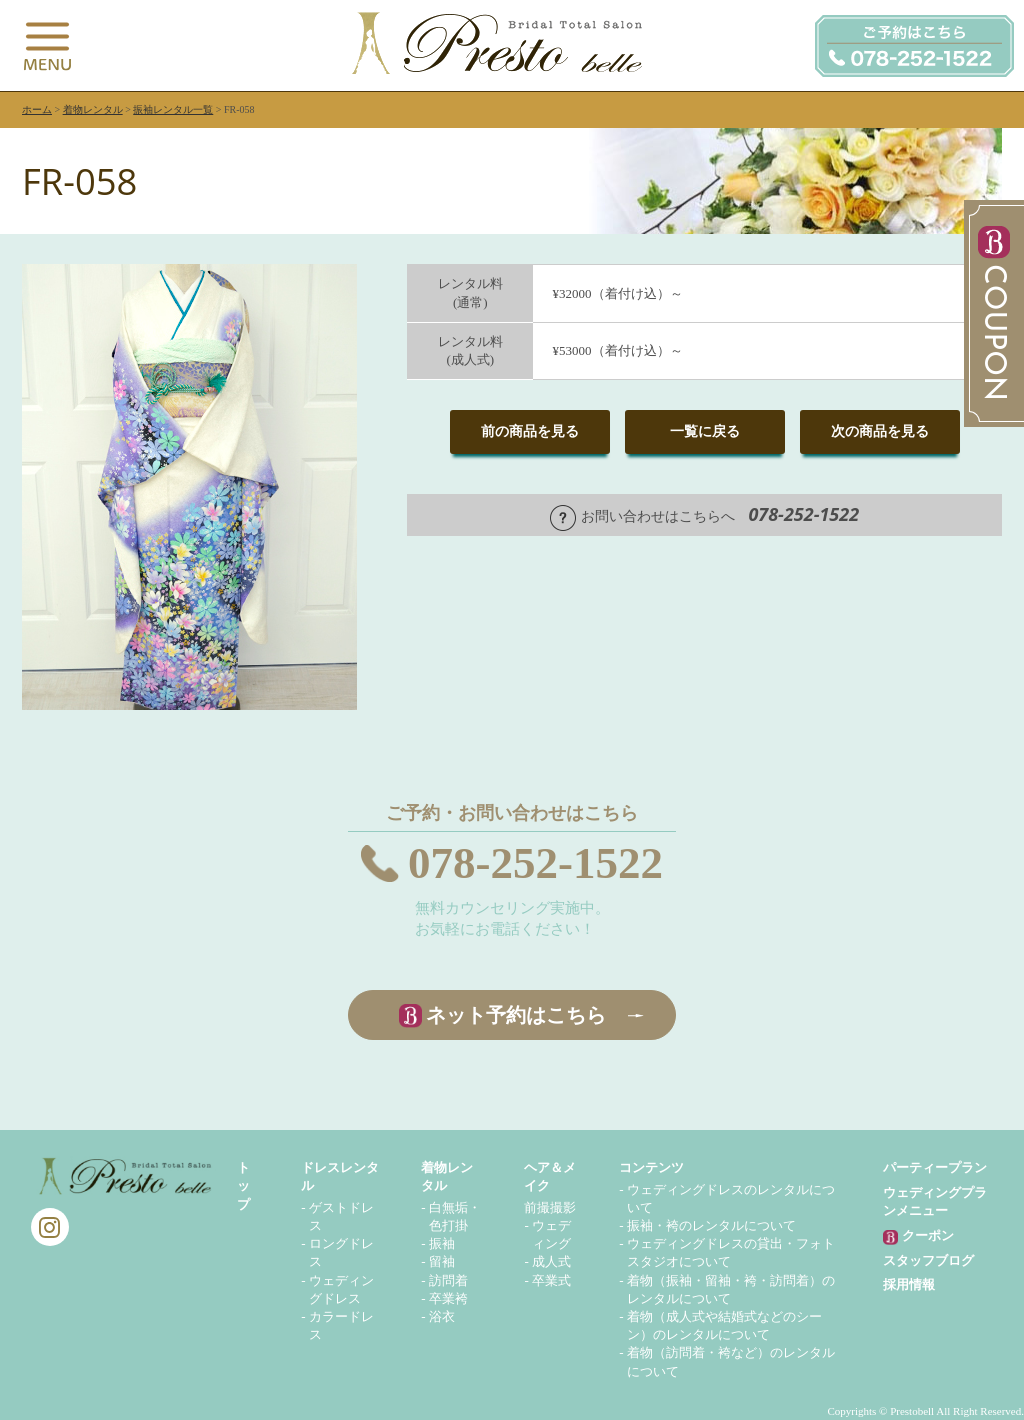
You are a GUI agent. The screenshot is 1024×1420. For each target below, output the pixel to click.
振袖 (442, 1243)
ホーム (37, 109)
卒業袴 (448, 1298)
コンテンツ (651, 1167)
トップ (243, 1185)
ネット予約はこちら (516, 1015)
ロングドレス (341, 1252)
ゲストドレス (341, 1216)
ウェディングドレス (341, 1289)
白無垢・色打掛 (455, 1216)
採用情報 (909, 1284)
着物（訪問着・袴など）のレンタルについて (731, 1361)
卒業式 (551, 1280)
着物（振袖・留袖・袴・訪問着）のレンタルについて (731, 1289)
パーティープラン (935, 1167)
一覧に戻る (705, 431)
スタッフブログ (928, 1260)
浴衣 (442, 1316)
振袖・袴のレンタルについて (711, 1225)
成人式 (551, 1261)
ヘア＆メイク (550, 1176)
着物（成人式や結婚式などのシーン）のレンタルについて (724, 1325)
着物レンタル (93, 109)
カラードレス (341, 1325)
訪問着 (448, 1280)
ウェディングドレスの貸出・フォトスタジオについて (731, 1252)
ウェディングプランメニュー (935, 1201)
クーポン (918, 1236)
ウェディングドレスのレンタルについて (731, 1198)
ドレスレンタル (340, 1176)
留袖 (442, 1261)
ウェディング (551, 1234)
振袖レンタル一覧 (173, 109)
